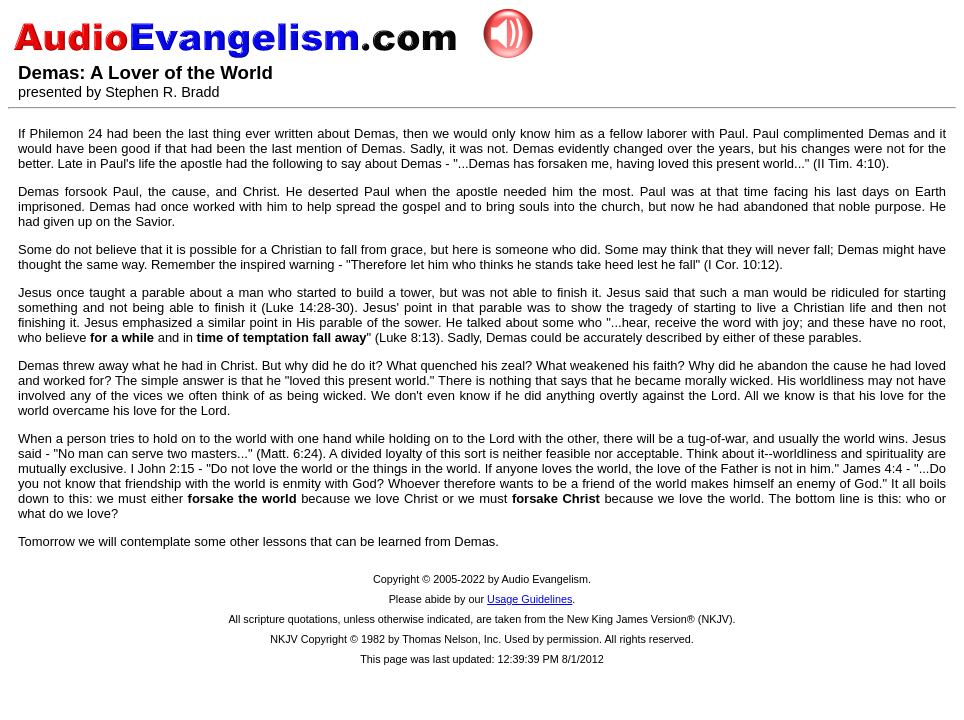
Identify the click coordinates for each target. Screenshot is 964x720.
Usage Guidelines (529, 599)
